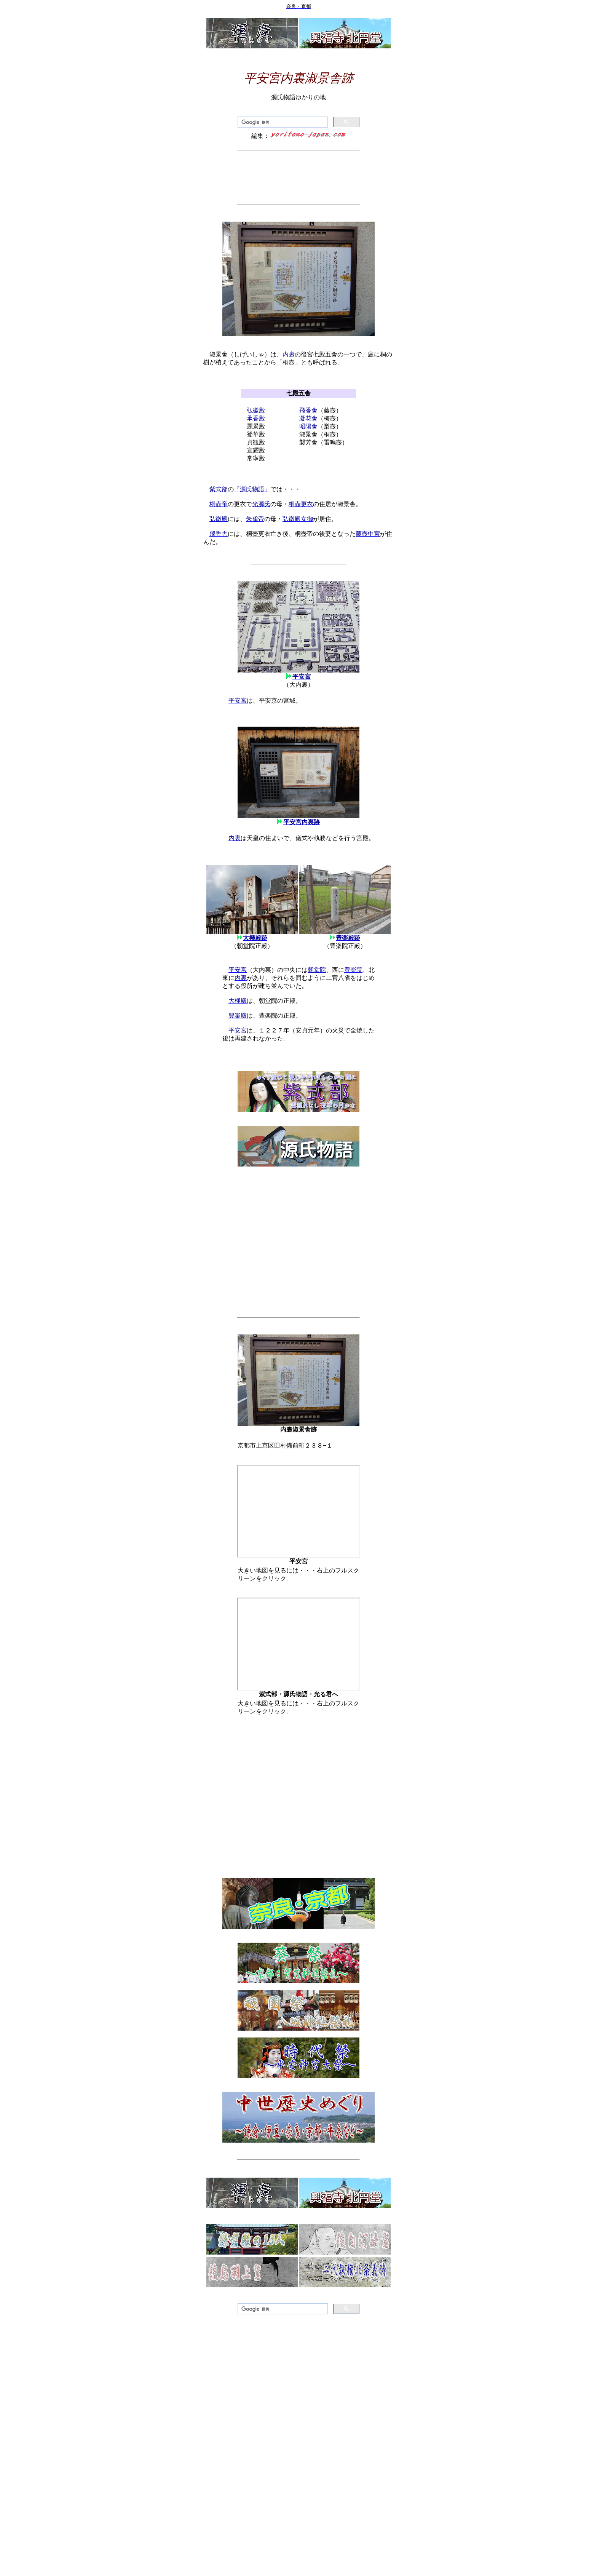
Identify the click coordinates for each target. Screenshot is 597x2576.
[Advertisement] (298, 177)
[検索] (281, 122)
